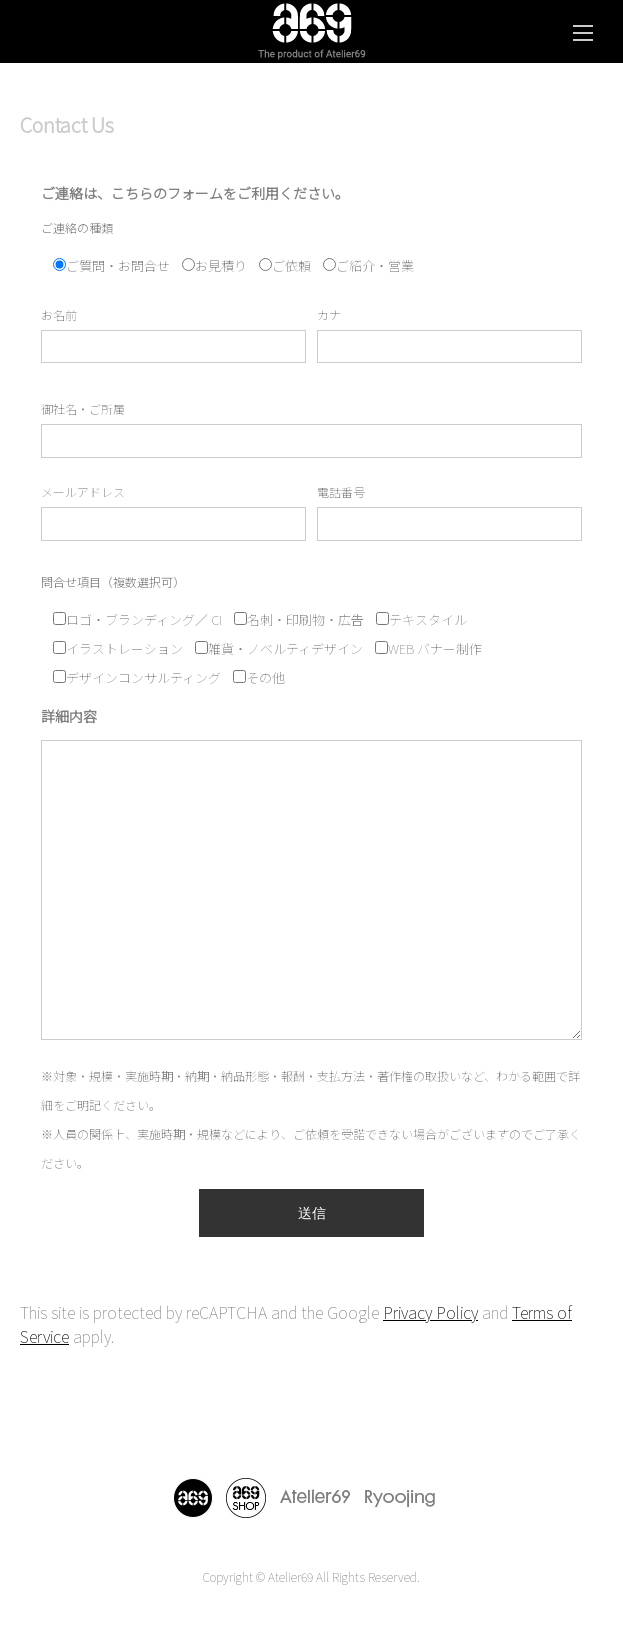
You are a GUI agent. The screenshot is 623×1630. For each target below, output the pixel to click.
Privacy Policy (430, 1312)
